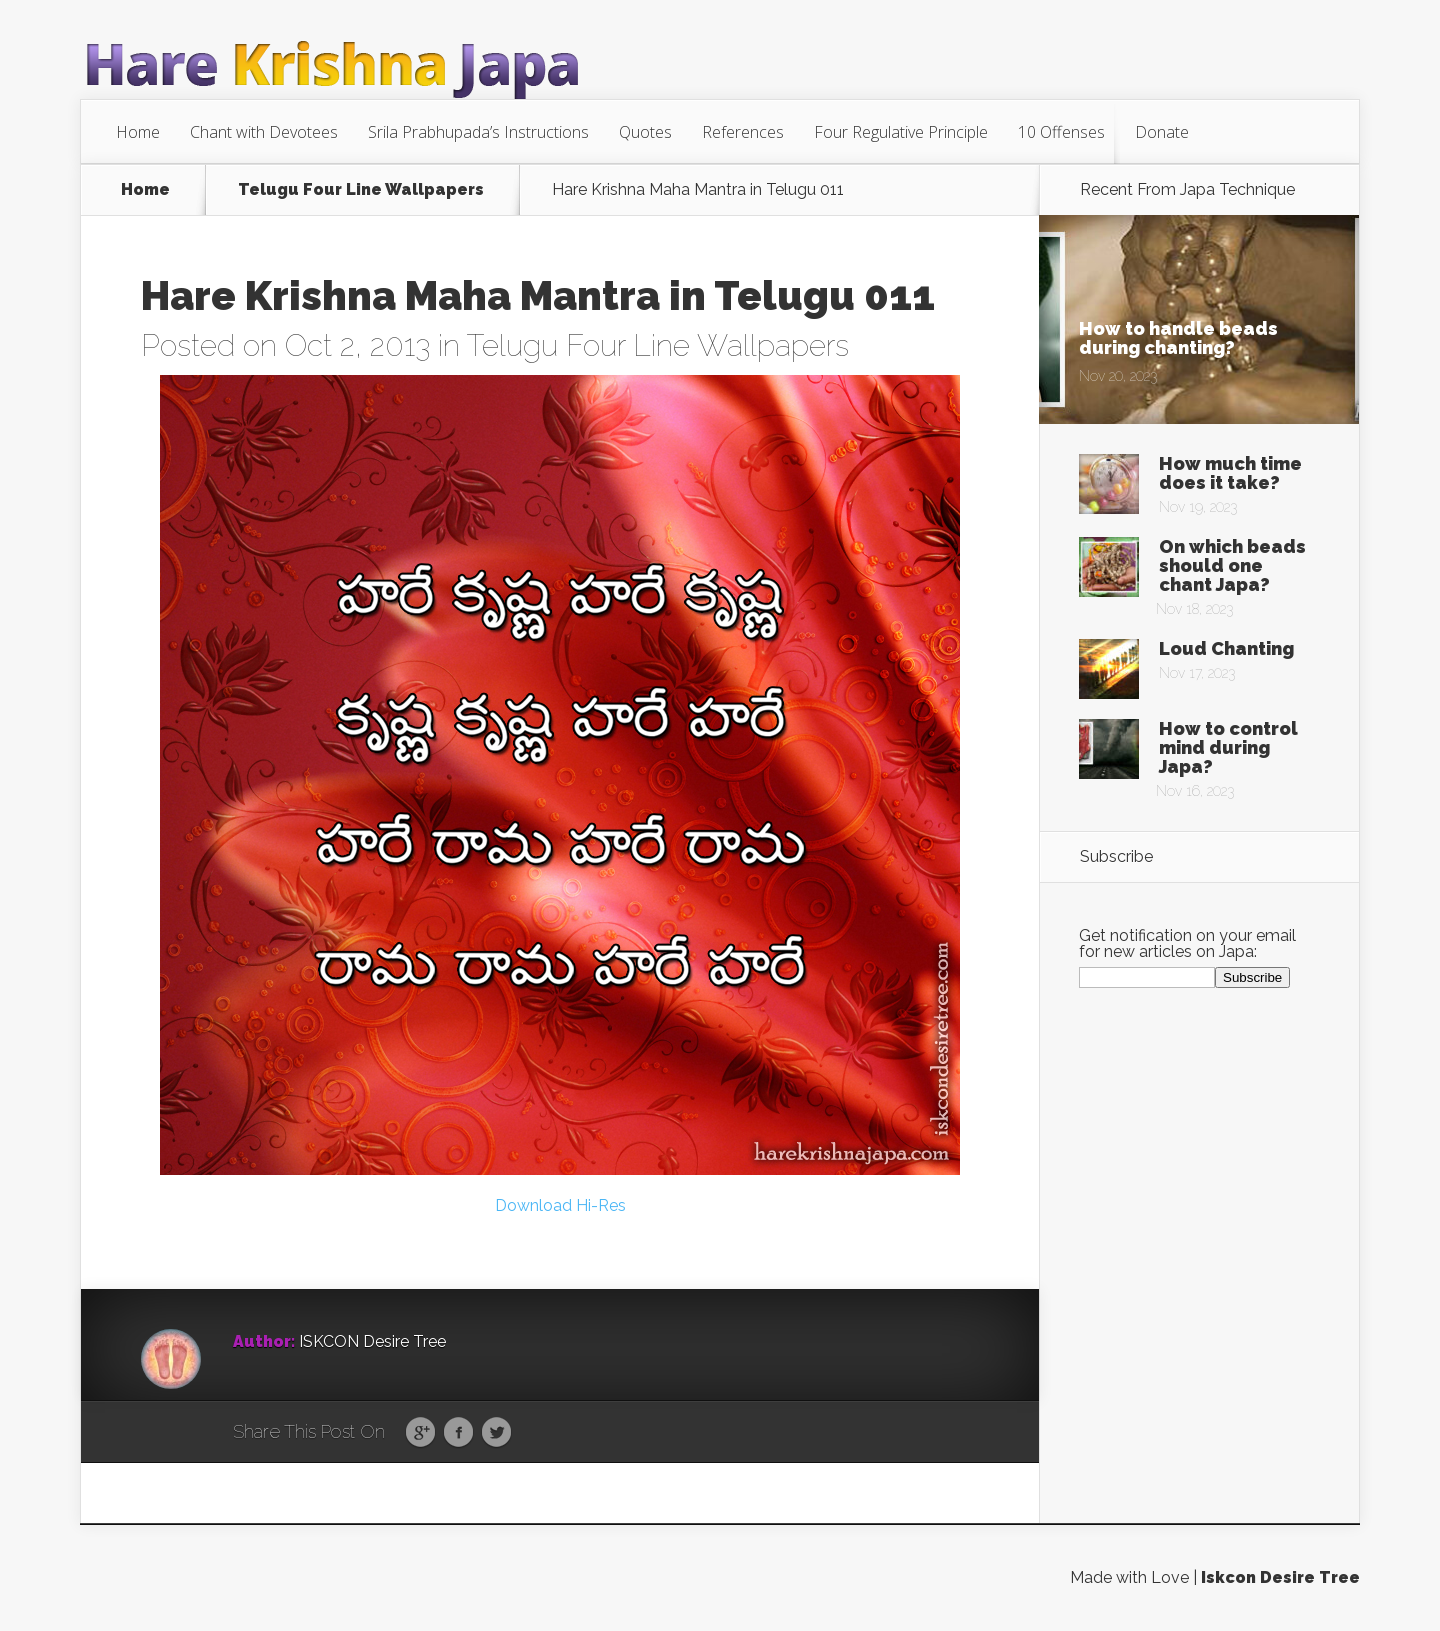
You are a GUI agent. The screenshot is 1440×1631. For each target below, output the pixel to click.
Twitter (496, 1433)
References (743, 132)
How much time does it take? (1230, 473)
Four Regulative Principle (901, 132)
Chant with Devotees (264, 132)
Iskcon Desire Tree (1280, 1577)
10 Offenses (1061, 132)
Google (420, 1433)
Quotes (645, 132)
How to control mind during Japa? (1228, 747)
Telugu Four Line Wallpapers (361, 190)
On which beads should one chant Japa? (1232, 565)
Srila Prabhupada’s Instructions (478, 132)
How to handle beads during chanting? (1178, 338)
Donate (1162, 132)
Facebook (458, 1433)
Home (138, 132)
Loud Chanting (1226, 648)
